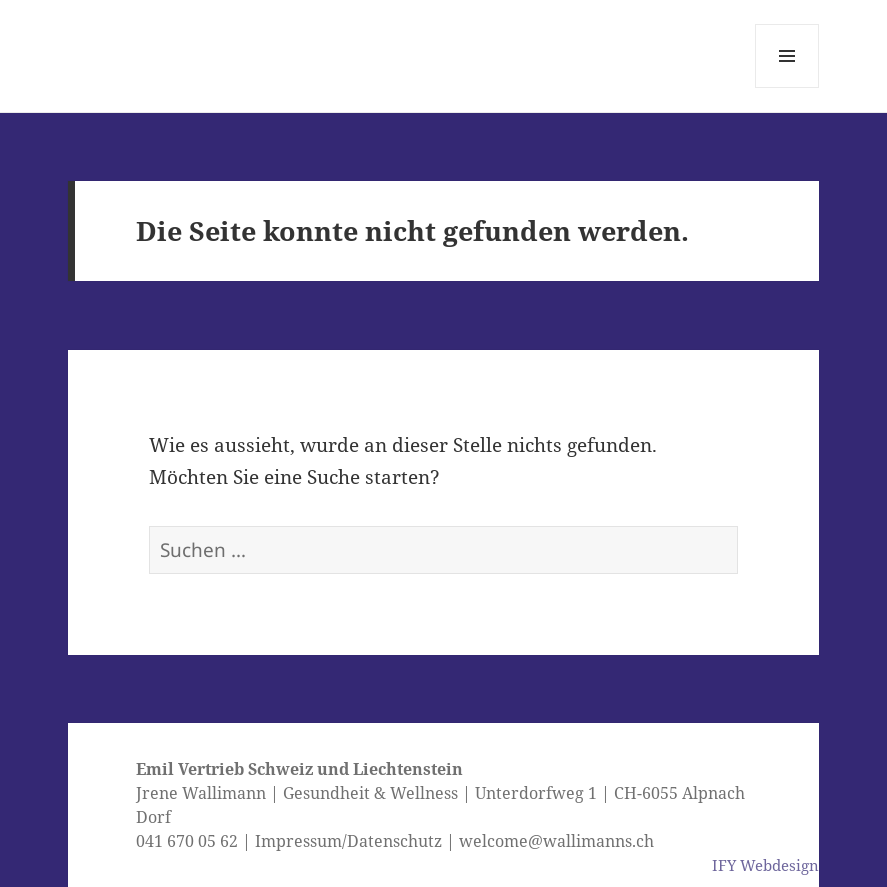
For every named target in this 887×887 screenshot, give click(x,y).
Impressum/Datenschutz (348, 841)
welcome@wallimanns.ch (556, 841)
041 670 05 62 (187, 841)
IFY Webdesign (765, 865)
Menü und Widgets (787, 87)
